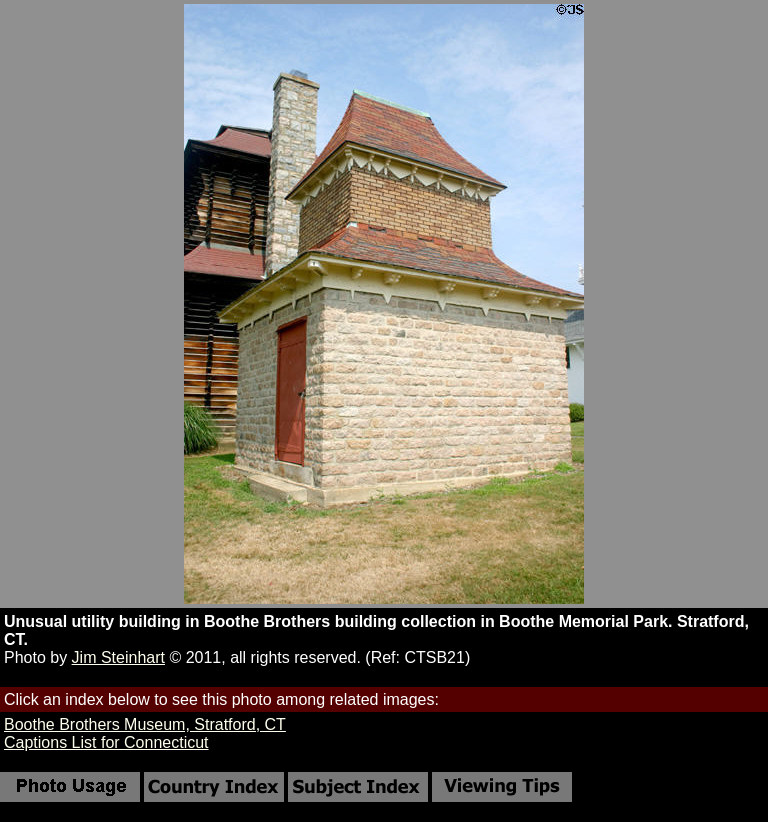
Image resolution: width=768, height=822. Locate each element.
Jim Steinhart (118, 657)
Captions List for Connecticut (106, 742)
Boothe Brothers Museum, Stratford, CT (145, 724)
